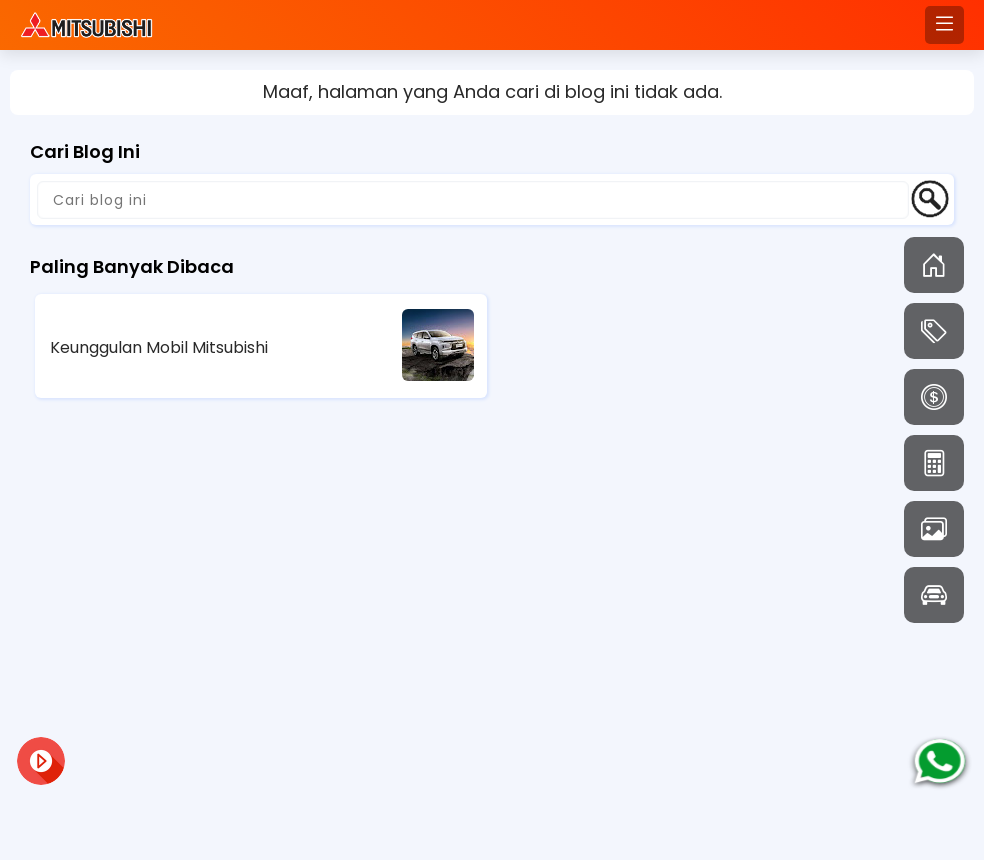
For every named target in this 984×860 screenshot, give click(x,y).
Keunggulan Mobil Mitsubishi (159, 347)
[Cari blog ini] (473, 200)
